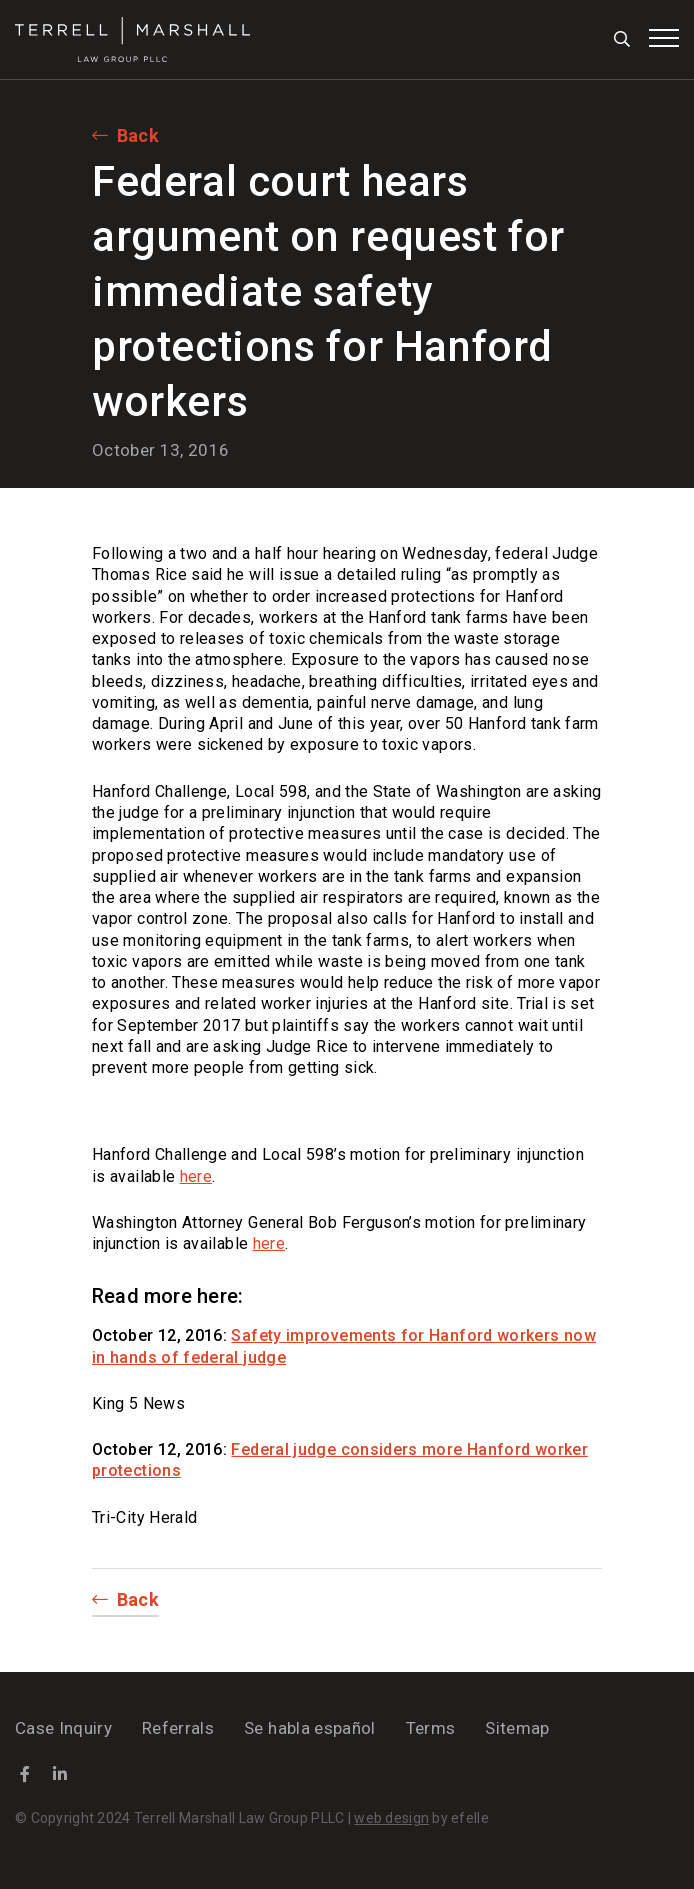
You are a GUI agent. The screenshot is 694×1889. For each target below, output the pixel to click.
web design (391, 1818)
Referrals (178, 1728)
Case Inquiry (63, 1728)
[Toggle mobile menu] (664, 38)
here (196, 1176)
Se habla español (309, 1728)
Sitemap (517, 1728)
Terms (431, 1728)
